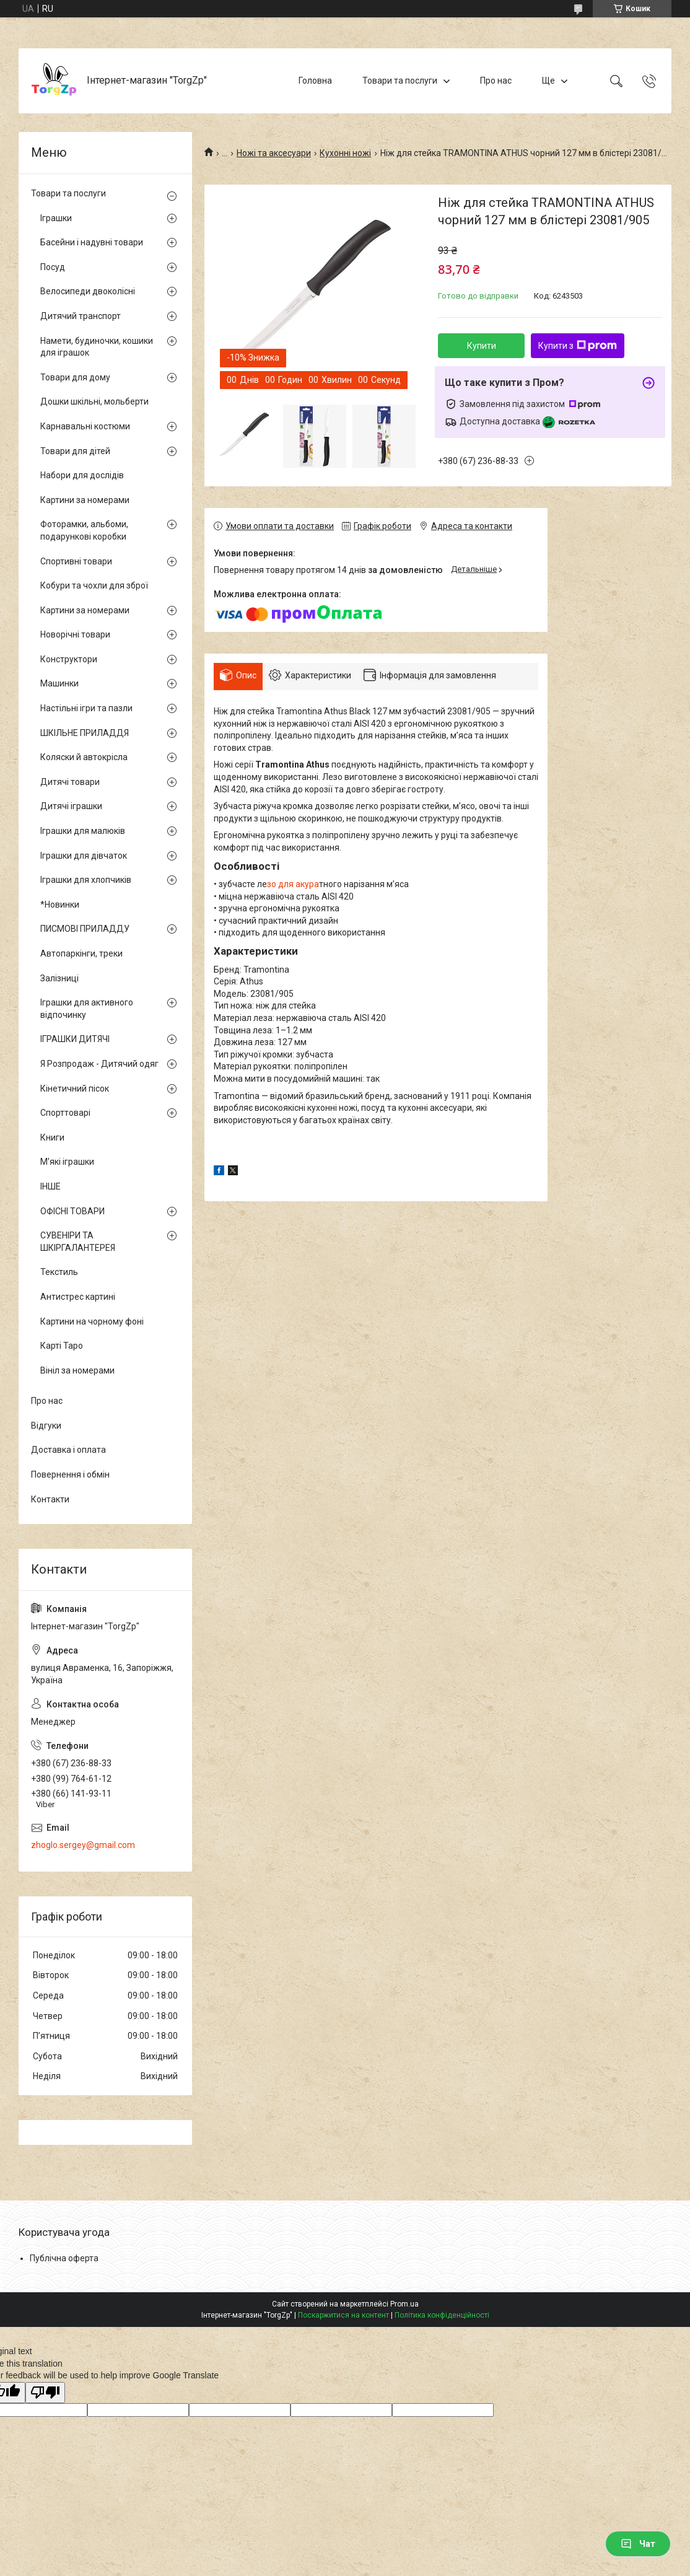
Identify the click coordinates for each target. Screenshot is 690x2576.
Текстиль (59, 1272)
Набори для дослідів (82, 475)
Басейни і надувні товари (91, 242)
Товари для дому (75, 377)
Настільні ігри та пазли (86, 708)
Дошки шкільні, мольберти (94, 401)
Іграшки (56, 218)
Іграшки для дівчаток (83, 856)
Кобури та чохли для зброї (94, 585)
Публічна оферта (64, 2258)
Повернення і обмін (70, 1474)
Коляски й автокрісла (84, 757)
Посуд (52, 267)
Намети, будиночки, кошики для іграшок (96, 347)
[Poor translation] (45, 2393)
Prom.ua (404, 2304)
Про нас (496, 80)
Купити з (577, 345)
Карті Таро (61, 1346)
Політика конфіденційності (442, 2315)
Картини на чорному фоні (92, 1321)
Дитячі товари (70, 782)
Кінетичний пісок (74, 1088)
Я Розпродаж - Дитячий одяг (99, 1064)
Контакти (50, 1499)
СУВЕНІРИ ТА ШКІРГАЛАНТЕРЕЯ (77, 1241)
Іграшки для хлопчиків (85, 880)
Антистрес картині (77, 1297)
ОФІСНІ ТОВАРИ (72, 1211)
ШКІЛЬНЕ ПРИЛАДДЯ (84, 733)
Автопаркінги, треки (81, 953)
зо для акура (293, 884)
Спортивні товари (76, 561)
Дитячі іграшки (71, 806)
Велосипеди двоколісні (87, 291)
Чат (638, 2543)
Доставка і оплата (68, 1450)
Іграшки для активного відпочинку (86, 1008)
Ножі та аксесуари (274, 153)
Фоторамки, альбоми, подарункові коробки (84, 530)
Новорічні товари (75, 634)
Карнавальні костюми (85, 426)
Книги (52, 1137)
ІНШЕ (50, 1186)
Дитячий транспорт (80, 316)
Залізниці (59, 978)
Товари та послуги (399, 80)
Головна (315, 80)
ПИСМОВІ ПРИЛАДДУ (84, 929)
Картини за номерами (84, 500)
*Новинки (59, 904)
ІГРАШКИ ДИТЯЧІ (75, 1039)
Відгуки (46, 1425)
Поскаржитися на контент (343, 2315)
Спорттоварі (65, 1113)
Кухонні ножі (345, 153)
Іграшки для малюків (82, 831)
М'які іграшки (67, 1162)
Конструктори (68, 659)
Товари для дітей (75, 451)
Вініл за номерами (77, 1370)
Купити (481, 346)
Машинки (59, 683)
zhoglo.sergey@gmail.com (83, 1845)
